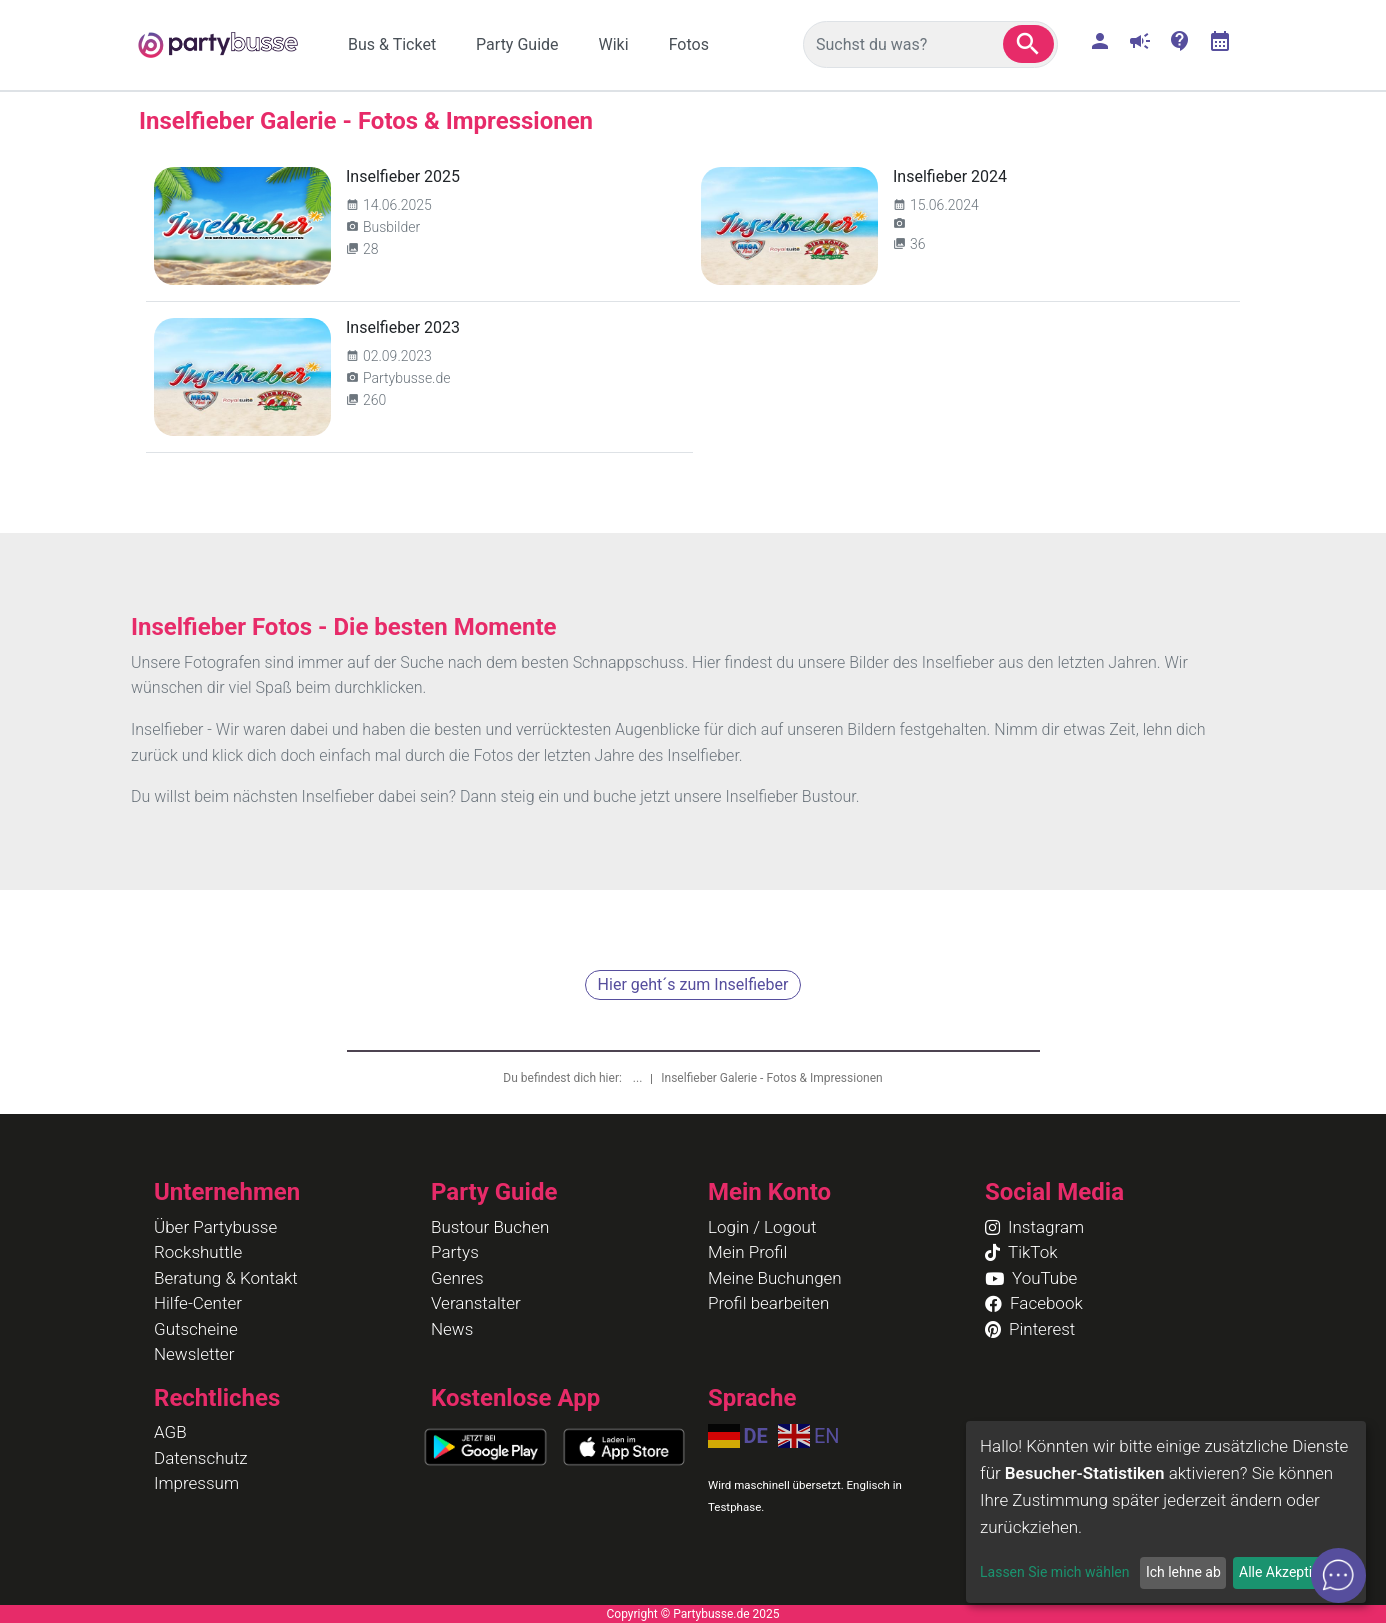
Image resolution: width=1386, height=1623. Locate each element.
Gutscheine (196, 1329)
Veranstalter (476, 1303)
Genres (457, 1278)
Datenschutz (201, 1458)
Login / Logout (762, 1227)
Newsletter (194, 1354)
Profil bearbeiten (768, 1303)
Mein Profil (747, 1252)
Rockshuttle (198, 1252)
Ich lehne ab (1183, 1572)
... (639, 1078)
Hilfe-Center (198, 1303)
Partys (455, 1252)
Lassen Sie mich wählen (1054, 1572)
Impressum (196, 1483)
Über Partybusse (215, 1227)
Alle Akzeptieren (1289, 1572)
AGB (170, 1432)
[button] (1028, 44)
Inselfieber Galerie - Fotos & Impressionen (771, 1078)
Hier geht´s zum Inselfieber (693, 984)
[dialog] (1166, 1512)
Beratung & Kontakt (226, 1278)
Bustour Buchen (490, 1227)
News (452, 1329)
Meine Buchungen (775, 1278)
